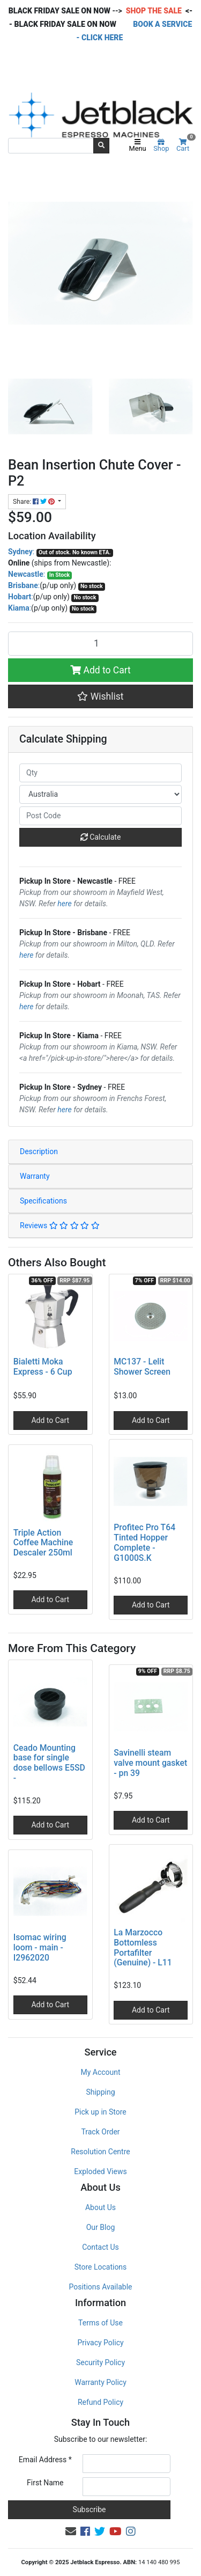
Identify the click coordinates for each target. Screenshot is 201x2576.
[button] (100, 696)
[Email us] (70, 2531)
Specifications (43, 1201)
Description (39, 1151)
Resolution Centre (100, 2151)
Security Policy (100, 2362)
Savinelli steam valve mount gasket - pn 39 (150, 1763)
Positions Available (100, 2287)
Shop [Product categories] (161, 146)
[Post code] (100, 815)
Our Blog (100, 2227)
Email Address (45, 2459)
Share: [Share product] (34, 501)
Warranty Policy (100, 2382)
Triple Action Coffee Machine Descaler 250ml (43, 1543)
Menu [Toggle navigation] (137, 146)
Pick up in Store (100, 2112)
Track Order (100, 2131)
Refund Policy (100, 2402)
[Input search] (51, 145)
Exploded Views (100, 2171)
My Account (100, 2072)
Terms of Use (100, 2322)
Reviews (60, 1225)
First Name (45, 2482)
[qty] (100, 773)
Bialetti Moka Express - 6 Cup (42, 1366)
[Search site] (101, 145)
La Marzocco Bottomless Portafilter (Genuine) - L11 (143, 1947)
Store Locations (101, 2267)
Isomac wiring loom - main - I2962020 (39, 1947)
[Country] (100, 794)
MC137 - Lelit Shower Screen (142, 1366)
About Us (100, 2207)
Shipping (100, 2092)
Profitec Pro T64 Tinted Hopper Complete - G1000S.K (144, 1542)
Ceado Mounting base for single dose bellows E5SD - (49, 1763)
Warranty (35, 1176)
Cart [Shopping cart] (184, 145)
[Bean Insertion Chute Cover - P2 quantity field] (100, 643)
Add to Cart (100, 670)
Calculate (100, 837)
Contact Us (100, 2247)
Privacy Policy (100, 2342)
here (64, 903)
